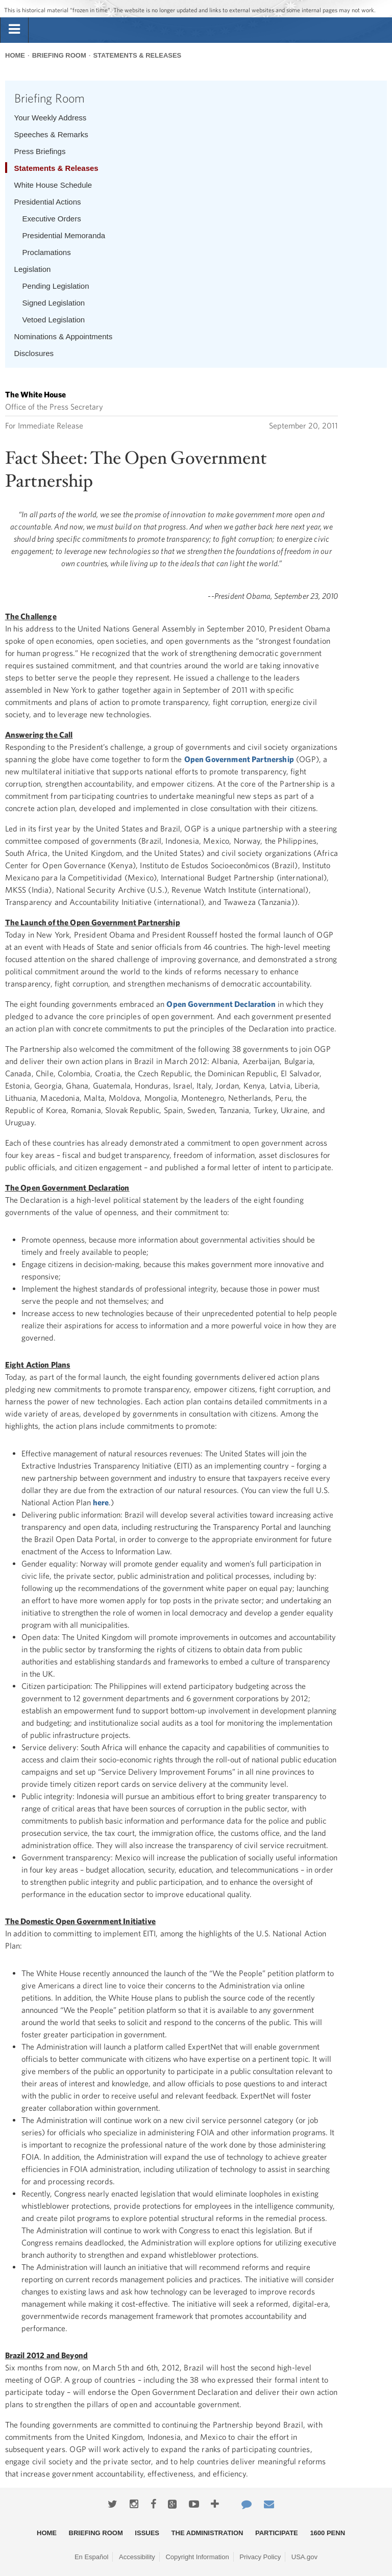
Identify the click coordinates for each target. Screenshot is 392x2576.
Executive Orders (51, 218)
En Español (92, 2557)
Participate (276, 2533)
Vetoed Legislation (53, 319)
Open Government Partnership (239, 759)
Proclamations (46, 252)
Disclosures (34, 353)
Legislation (32, 269)
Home (15, 55)
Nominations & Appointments (63, 336)
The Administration (207, 2533)
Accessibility (137, 2557)
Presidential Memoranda (64, 235)
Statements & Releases (137, 55)
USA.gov (304, 2557)
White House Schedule (53, 185)
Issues (147, 2533)
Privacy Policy (260, 2557)
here (101, 1502)
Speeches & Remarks (51, 134)
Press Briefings (40, 151)
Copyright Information (197, 2557)
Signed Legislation (53, 302)
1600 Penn (327, 2533)
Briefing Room (59, 55)
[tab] (14, 29)
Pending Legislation (55, 286)
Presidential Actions (47, 201)
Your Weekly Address (50, 117)
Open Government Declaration (220, 1003)
